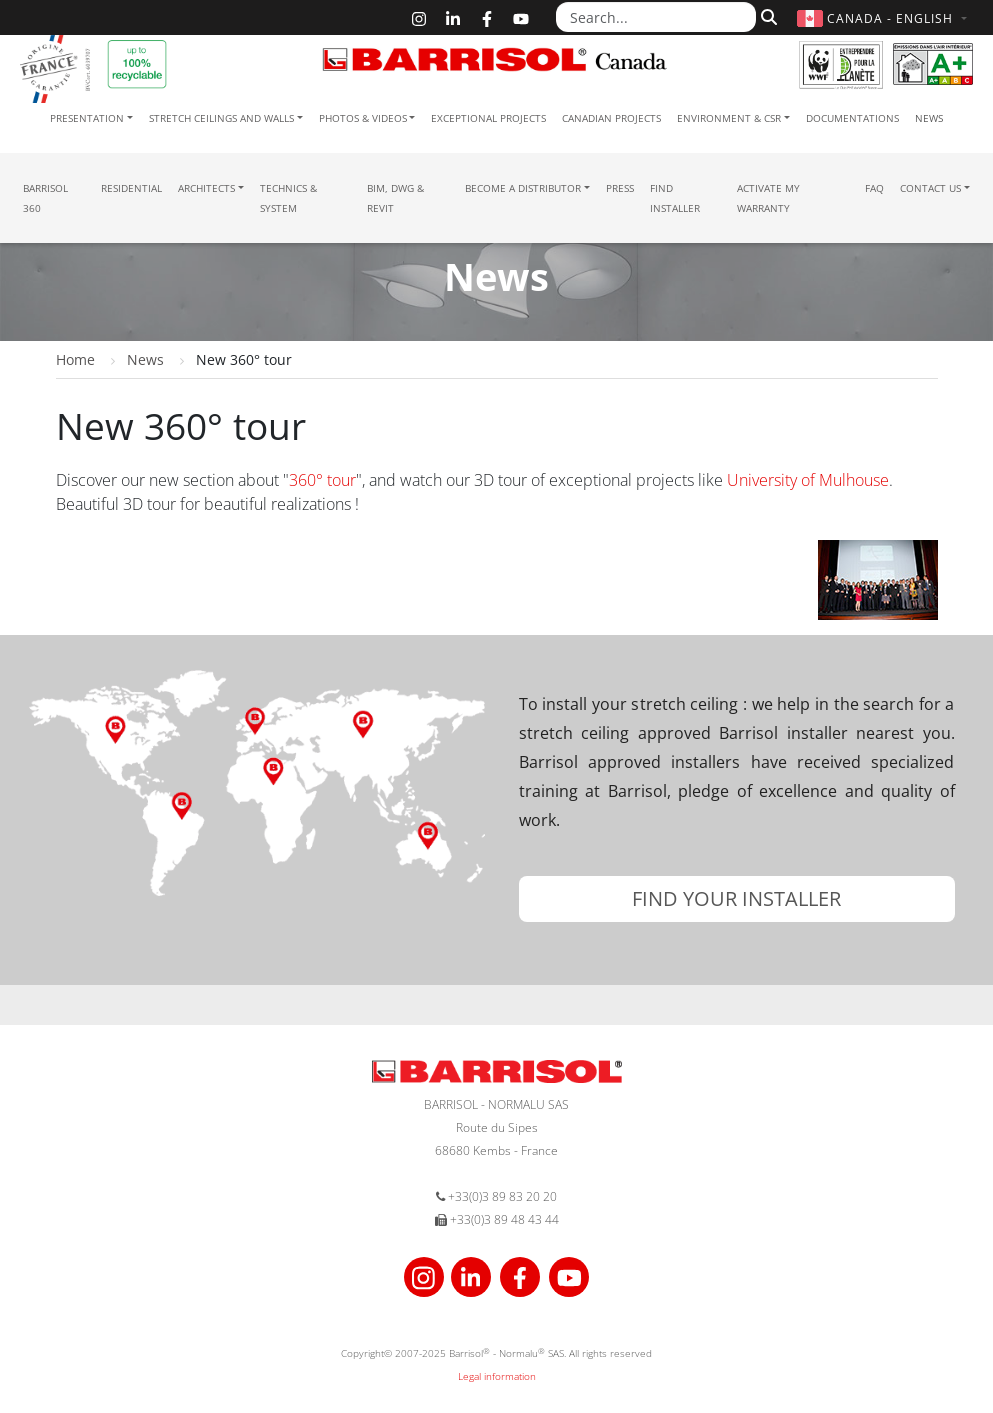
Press (620, 188)
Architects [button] (206, 188)
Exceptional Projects (488, 118)
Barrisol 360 (45, 198)
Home (75, 359)
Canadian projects (611, 118)
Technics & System (288, 198)
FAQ (874, 188)
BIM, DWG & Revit (395, 198)
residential (131, 188)
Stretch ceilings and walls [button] (221, 118)
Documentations (852, 118)
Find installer (675, 198)
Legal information (497, 1376)
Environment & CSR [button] (729, 118)
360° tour (322, 480)
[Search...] (656, 17)
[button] (884, 18)
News (929, 118)
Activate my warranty (768, 198)
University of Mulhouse (808, 480)
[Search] (766, 17)
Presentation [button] (87, 118)
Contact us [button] (930, 188)
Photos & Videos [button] (363, 118)
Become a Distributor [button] (523, 188)
